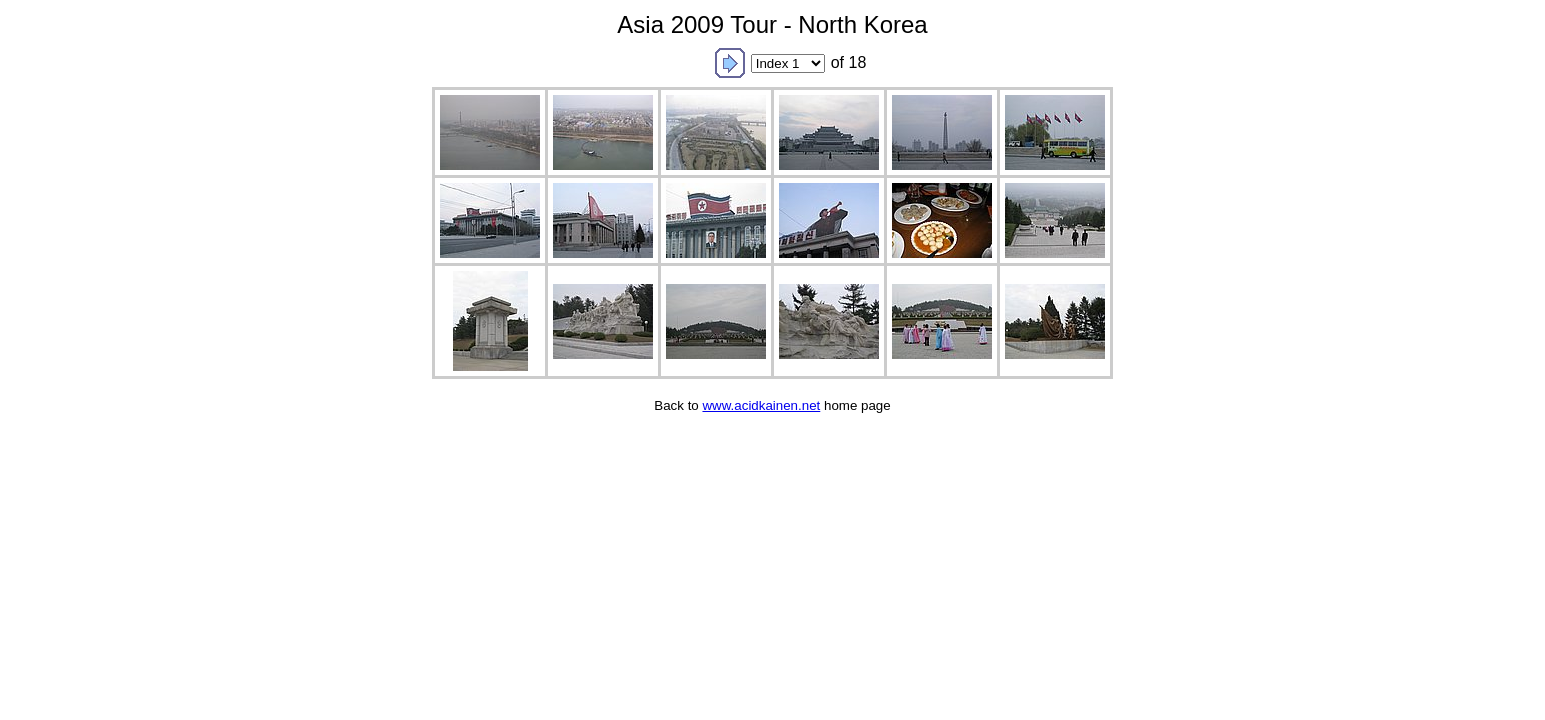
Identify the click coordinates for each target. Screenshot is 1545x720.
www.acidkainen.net (761, 405)
